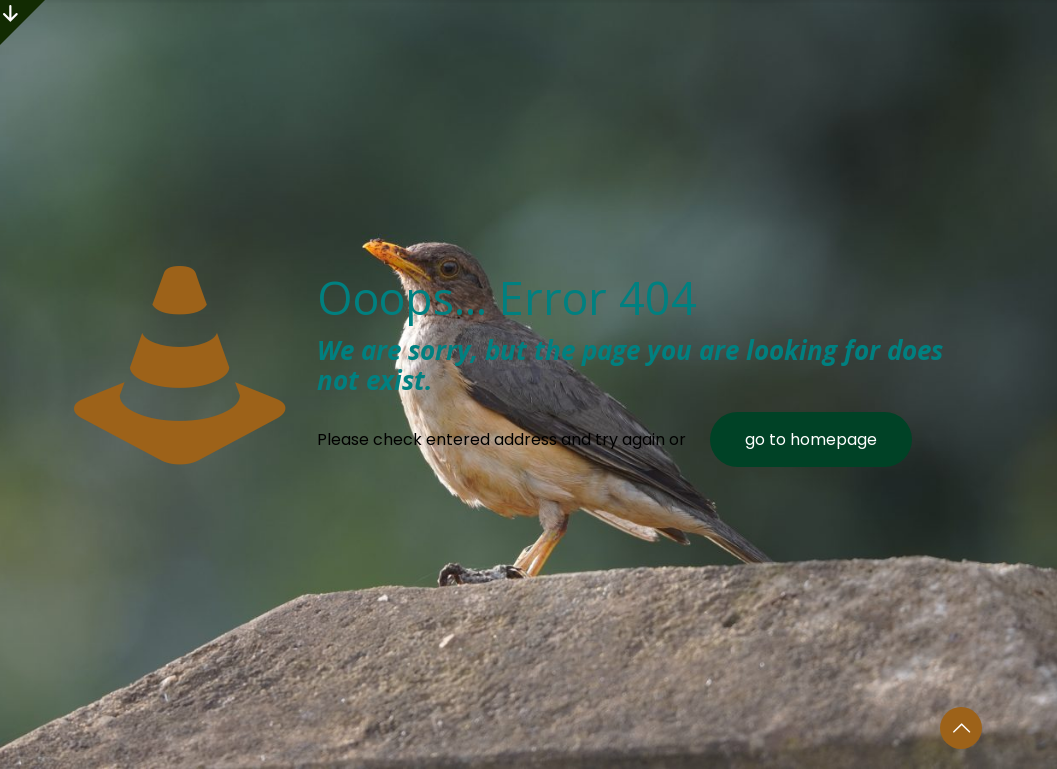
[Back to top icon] (961, 728)
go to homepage (811, 439)
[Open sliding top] (22, 22)
